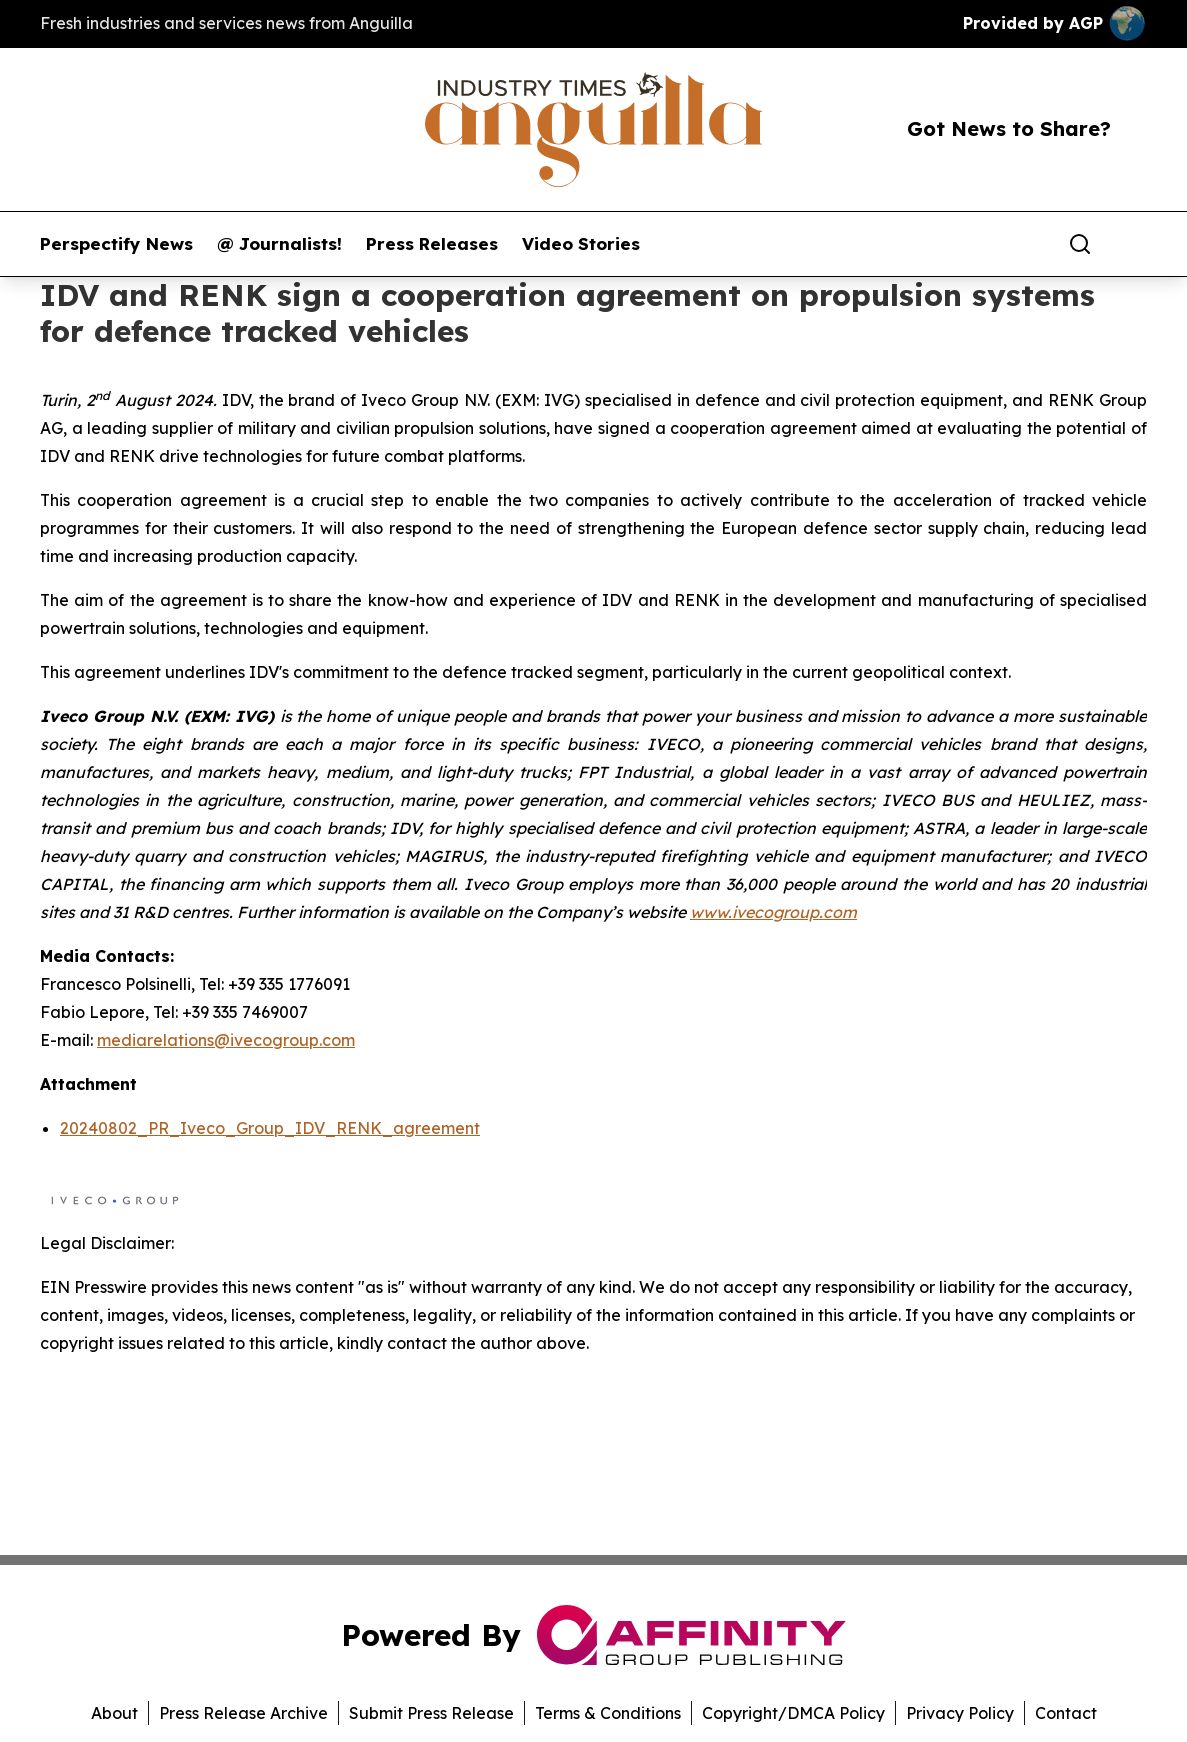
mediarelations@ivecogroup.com (226, 1040)
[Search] (1080, 244)
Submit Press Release (431, 1713)
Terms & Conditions (608, 1713)
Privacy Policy (960, 1713)
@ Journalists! (279, 244)
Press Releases (432, 244)
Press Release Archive (243, 1713)
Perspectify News (116, 244)
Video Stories (581, 244)
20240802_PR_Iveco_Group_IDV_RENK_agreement (270, 1128)
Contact (1066, 1713)
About (114, 1713)
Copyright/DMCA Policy (793, 1713)
